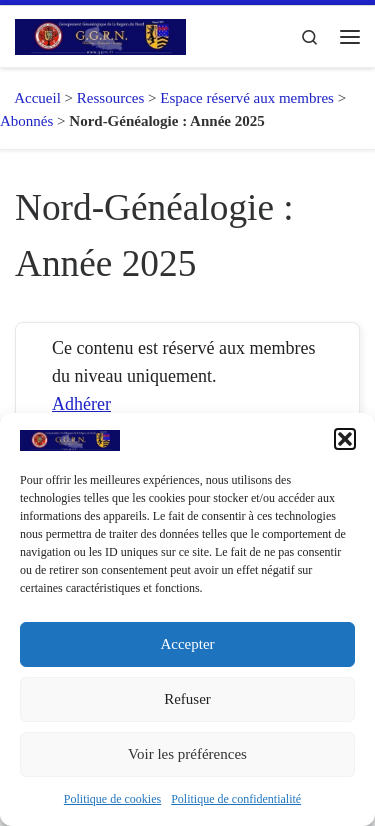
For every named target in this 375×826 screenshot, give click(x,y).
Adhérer (81, 404)
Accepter (187, 644)
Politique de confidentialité (236, 799)
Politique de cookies (112, 799)
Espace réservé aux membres (247, 98)
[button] (345, 439)
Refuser (187, 699)
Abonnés (26, 121)
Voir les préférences (187, 754)
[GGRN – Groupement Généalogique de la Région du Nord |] (100, 34)
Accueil (30, 98)
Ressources (111, 98)
